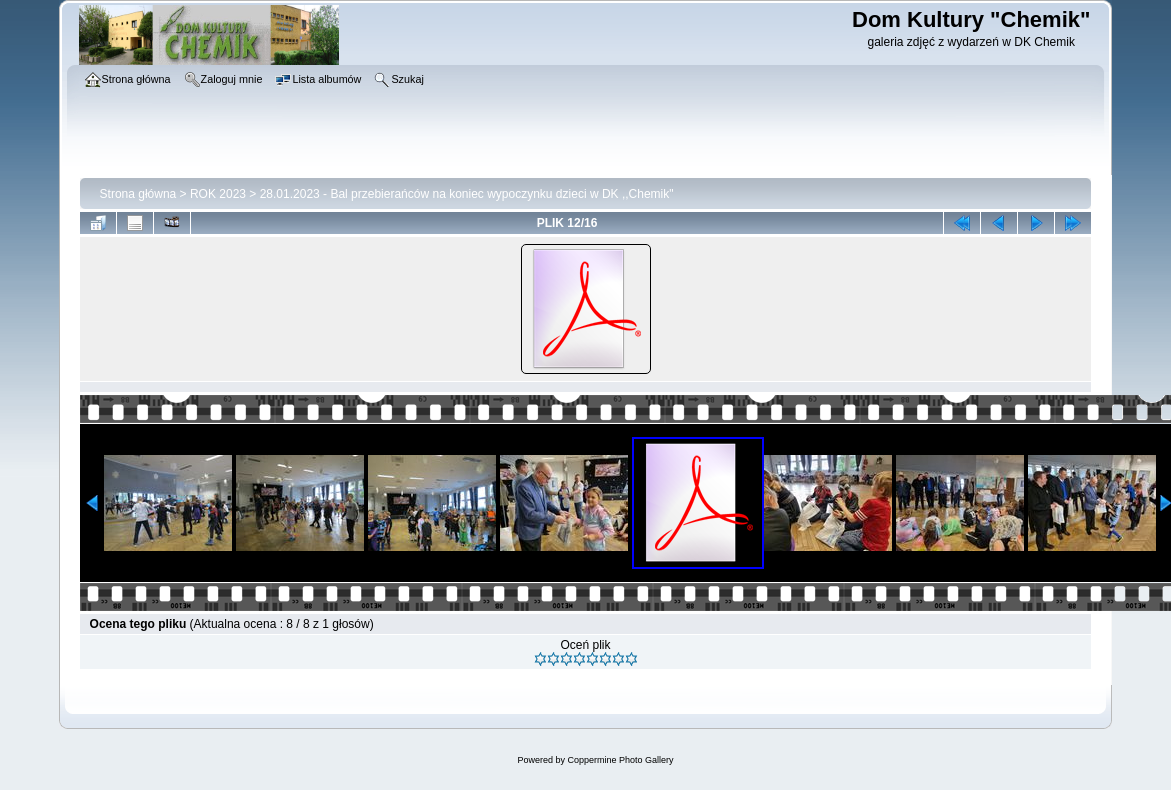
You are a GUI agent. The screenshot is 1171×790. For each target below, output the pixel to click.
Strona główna (138, 194)
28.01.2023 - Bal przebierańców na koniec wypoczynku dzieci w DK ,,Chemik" (467, 194)
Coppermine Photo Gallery (620, 760)
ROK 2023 (218, 194)
